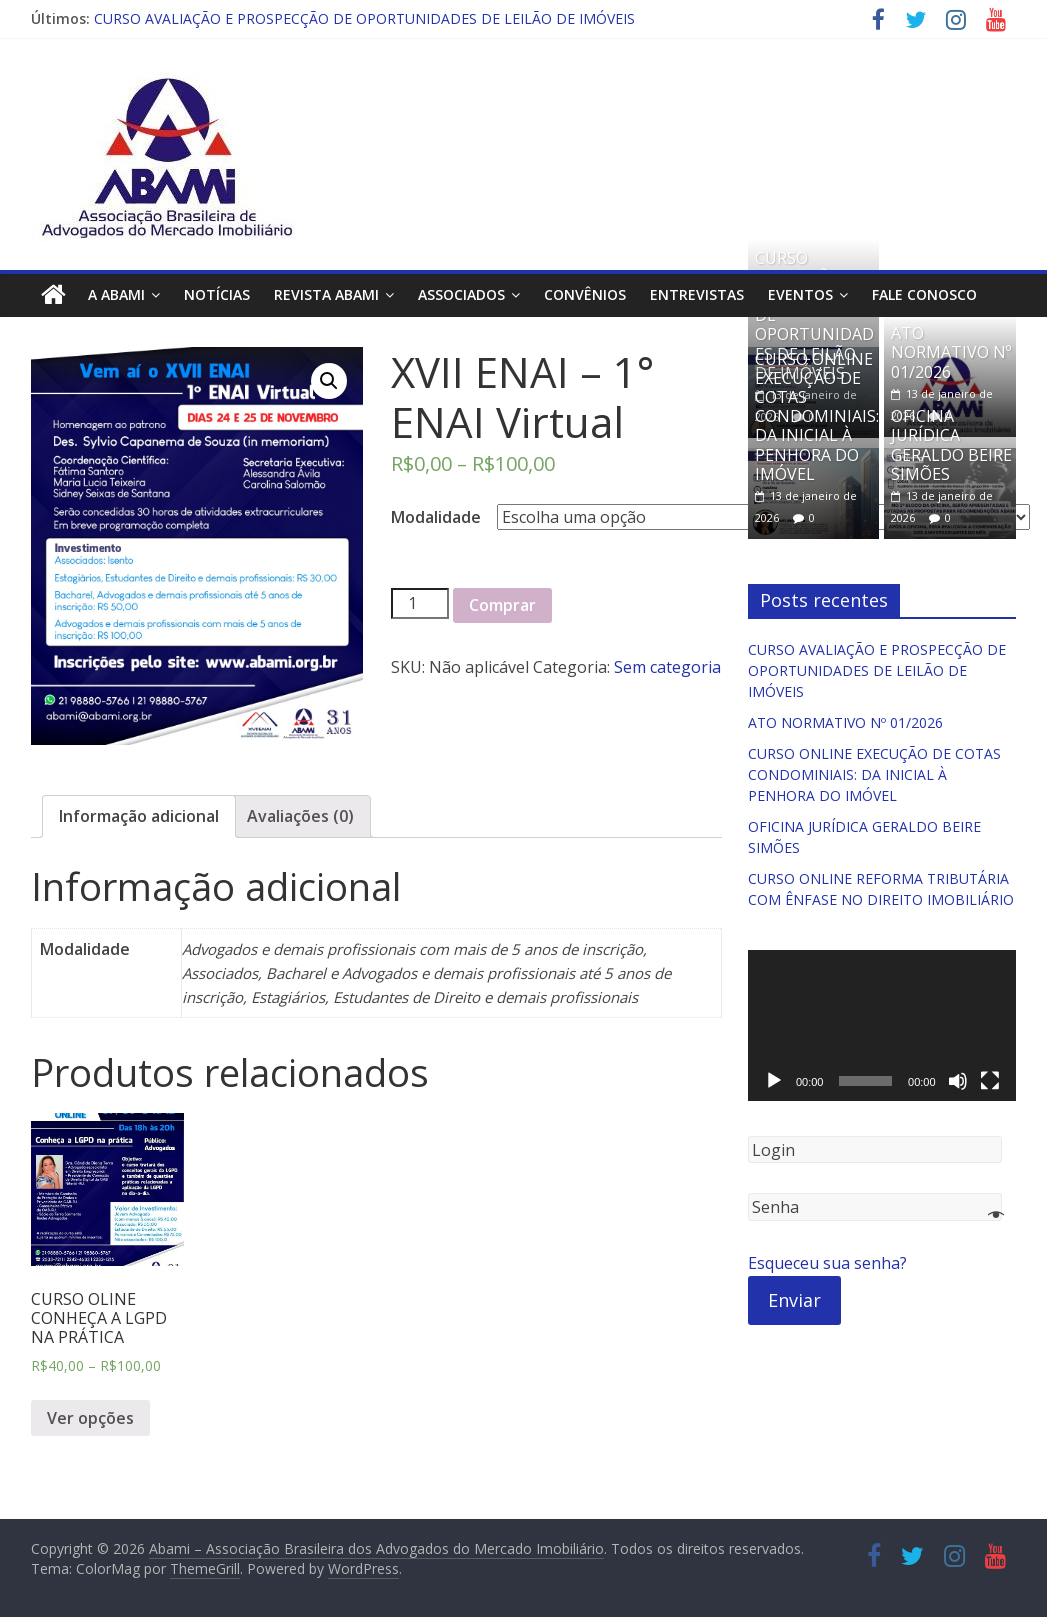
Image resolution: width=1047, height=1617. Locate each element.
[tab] (139, 817)
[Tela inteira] (990, 1081)
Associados (461, 294)
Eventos (800, 294)
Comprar (502, 605)
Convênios (585, 294)
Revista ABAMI (326, 294)
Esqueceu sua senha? (827, 1263)
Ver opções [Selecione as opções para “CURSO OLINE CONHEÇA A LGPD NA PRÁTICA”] (90, 1418)
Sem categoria (667, 667)
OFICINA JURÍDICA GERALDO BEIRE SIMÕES (951, 445)
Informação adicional (139, 816)
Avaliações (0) (300, 816)
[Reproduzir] (774, 1081)
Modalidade (436, 517)
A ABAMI (116, 294)
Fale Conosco (924, 294)
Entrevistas (697, 294)
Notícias (217, 294)
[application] (882, 1025)
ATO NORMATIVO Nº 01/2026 (951, 352)
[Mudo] (958, 1081)
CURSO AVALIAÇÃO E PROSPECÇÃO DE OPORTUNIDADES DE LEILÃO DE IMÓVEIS (364, 18)
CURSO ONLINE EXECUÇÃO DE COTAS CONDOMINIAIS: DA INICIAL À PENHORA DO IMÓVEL (817, 416)
